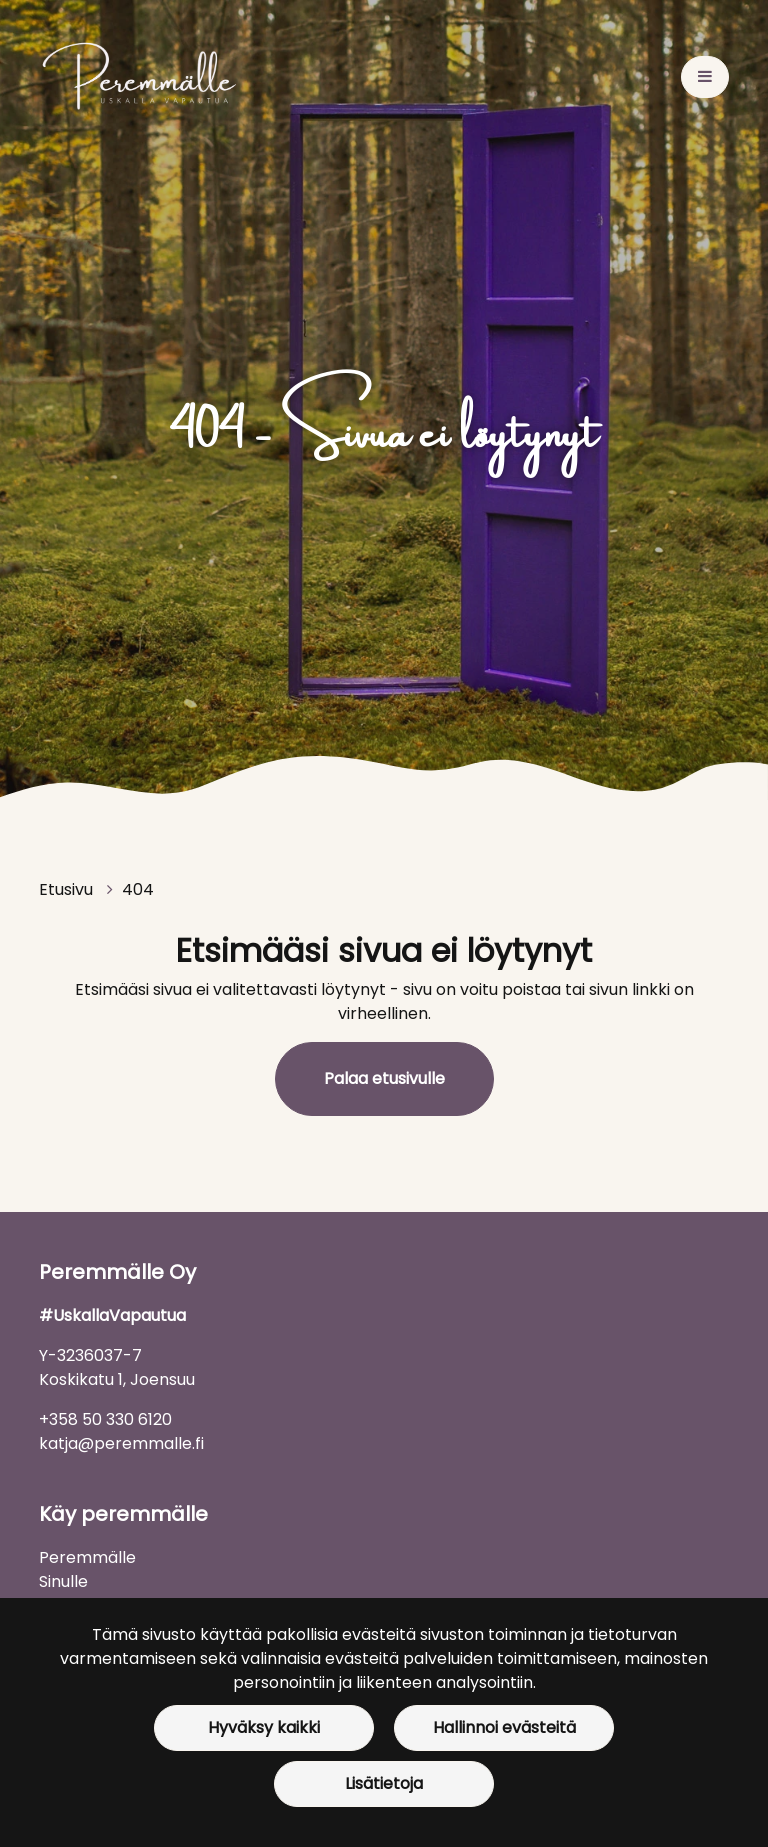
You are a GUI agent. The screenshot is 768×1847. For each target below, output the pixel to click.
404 (138, 889)
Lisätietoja (384, 1783)
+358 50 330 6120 (105, 1419)
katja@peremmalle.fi (121, 1443)
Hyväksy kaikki (264, 1727)
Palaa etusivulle (384, 1078)
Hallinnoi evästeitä (504, 1727)
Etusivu (68, 889)
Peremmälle (87, 1557)
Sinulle (63, 1581)
